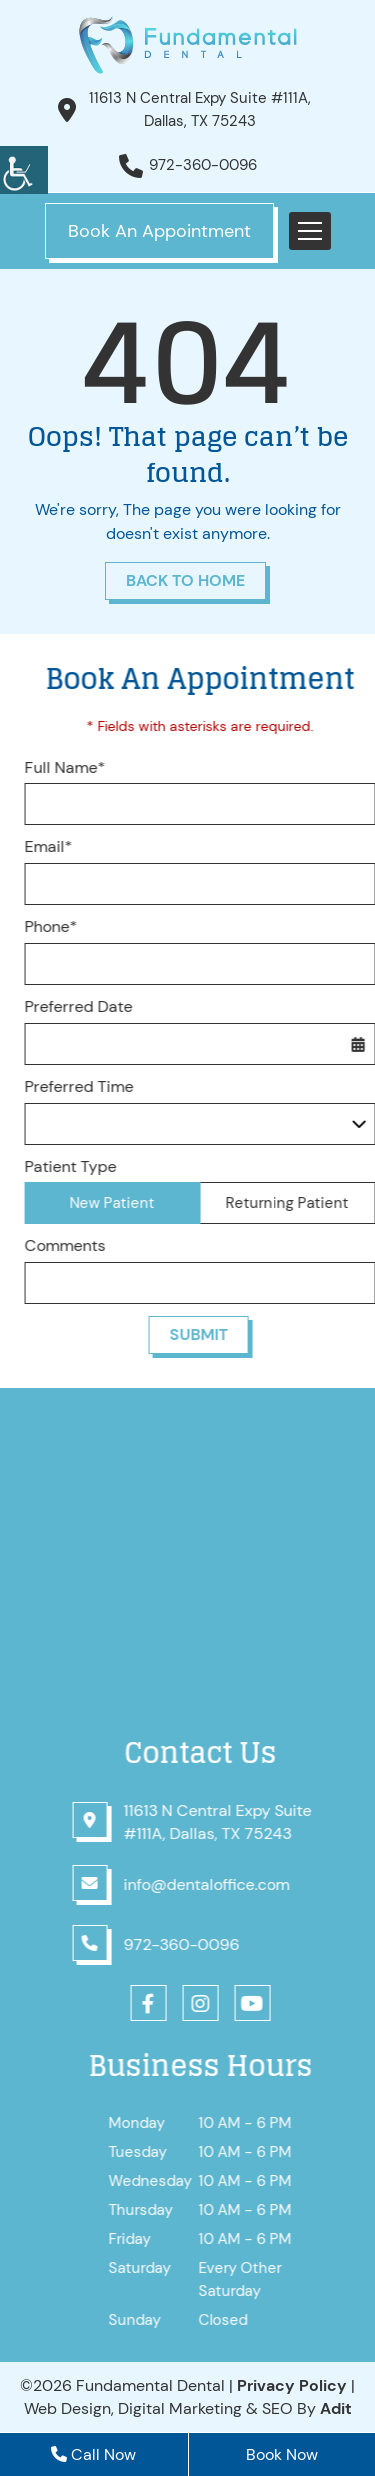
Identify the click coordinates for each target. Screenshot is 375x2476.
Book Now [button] (282, 2454)
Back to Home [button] (185, 580)
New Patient (123, 1203)
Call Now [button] (93, 2454)
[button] (24, 170)
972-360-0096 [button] (203, 165)
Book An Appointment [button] (159, 231)
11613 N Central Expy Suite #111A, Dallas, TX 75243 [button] (200, 109)
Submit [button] (209, 1334)
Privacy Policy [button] (292, 2385)
